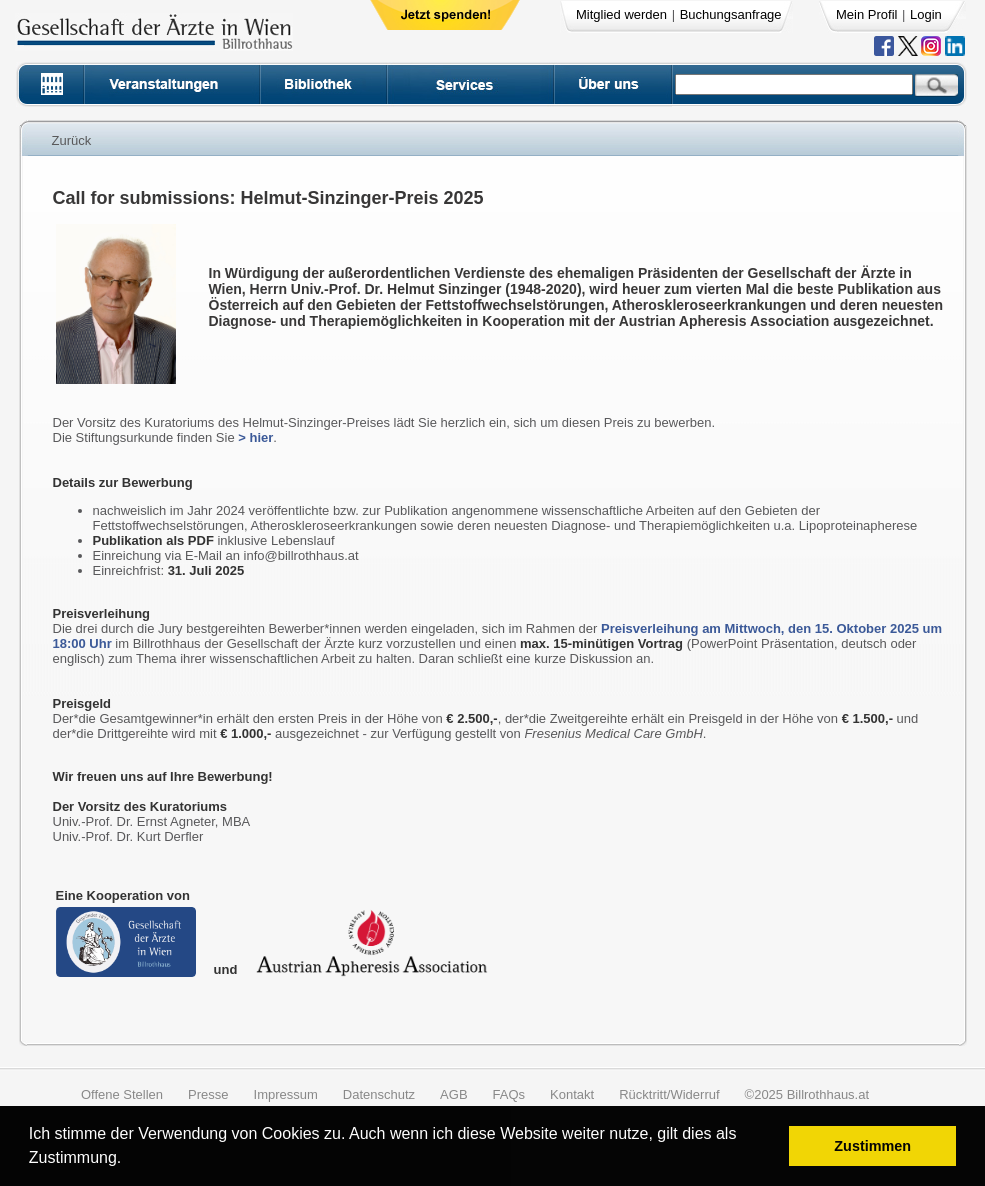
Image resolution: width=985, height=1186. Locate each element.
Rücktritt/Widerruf (669, 1094)
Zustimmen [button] (872, 1146)
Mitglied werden (621, 14)
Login (926, 14)
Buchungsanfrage (731, 14)
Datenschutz (379, 1094)
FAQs (509, 1094)
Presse (208, 1094)
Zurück (72, 140)
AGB (453, 1094)
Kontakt (572, 1094)
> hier (255, 437)
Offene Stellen (122, 1094)
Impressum (286, 1094)
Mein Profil (866, 14)
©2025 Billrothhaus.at (807, 1094)
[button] (128, 1160)
